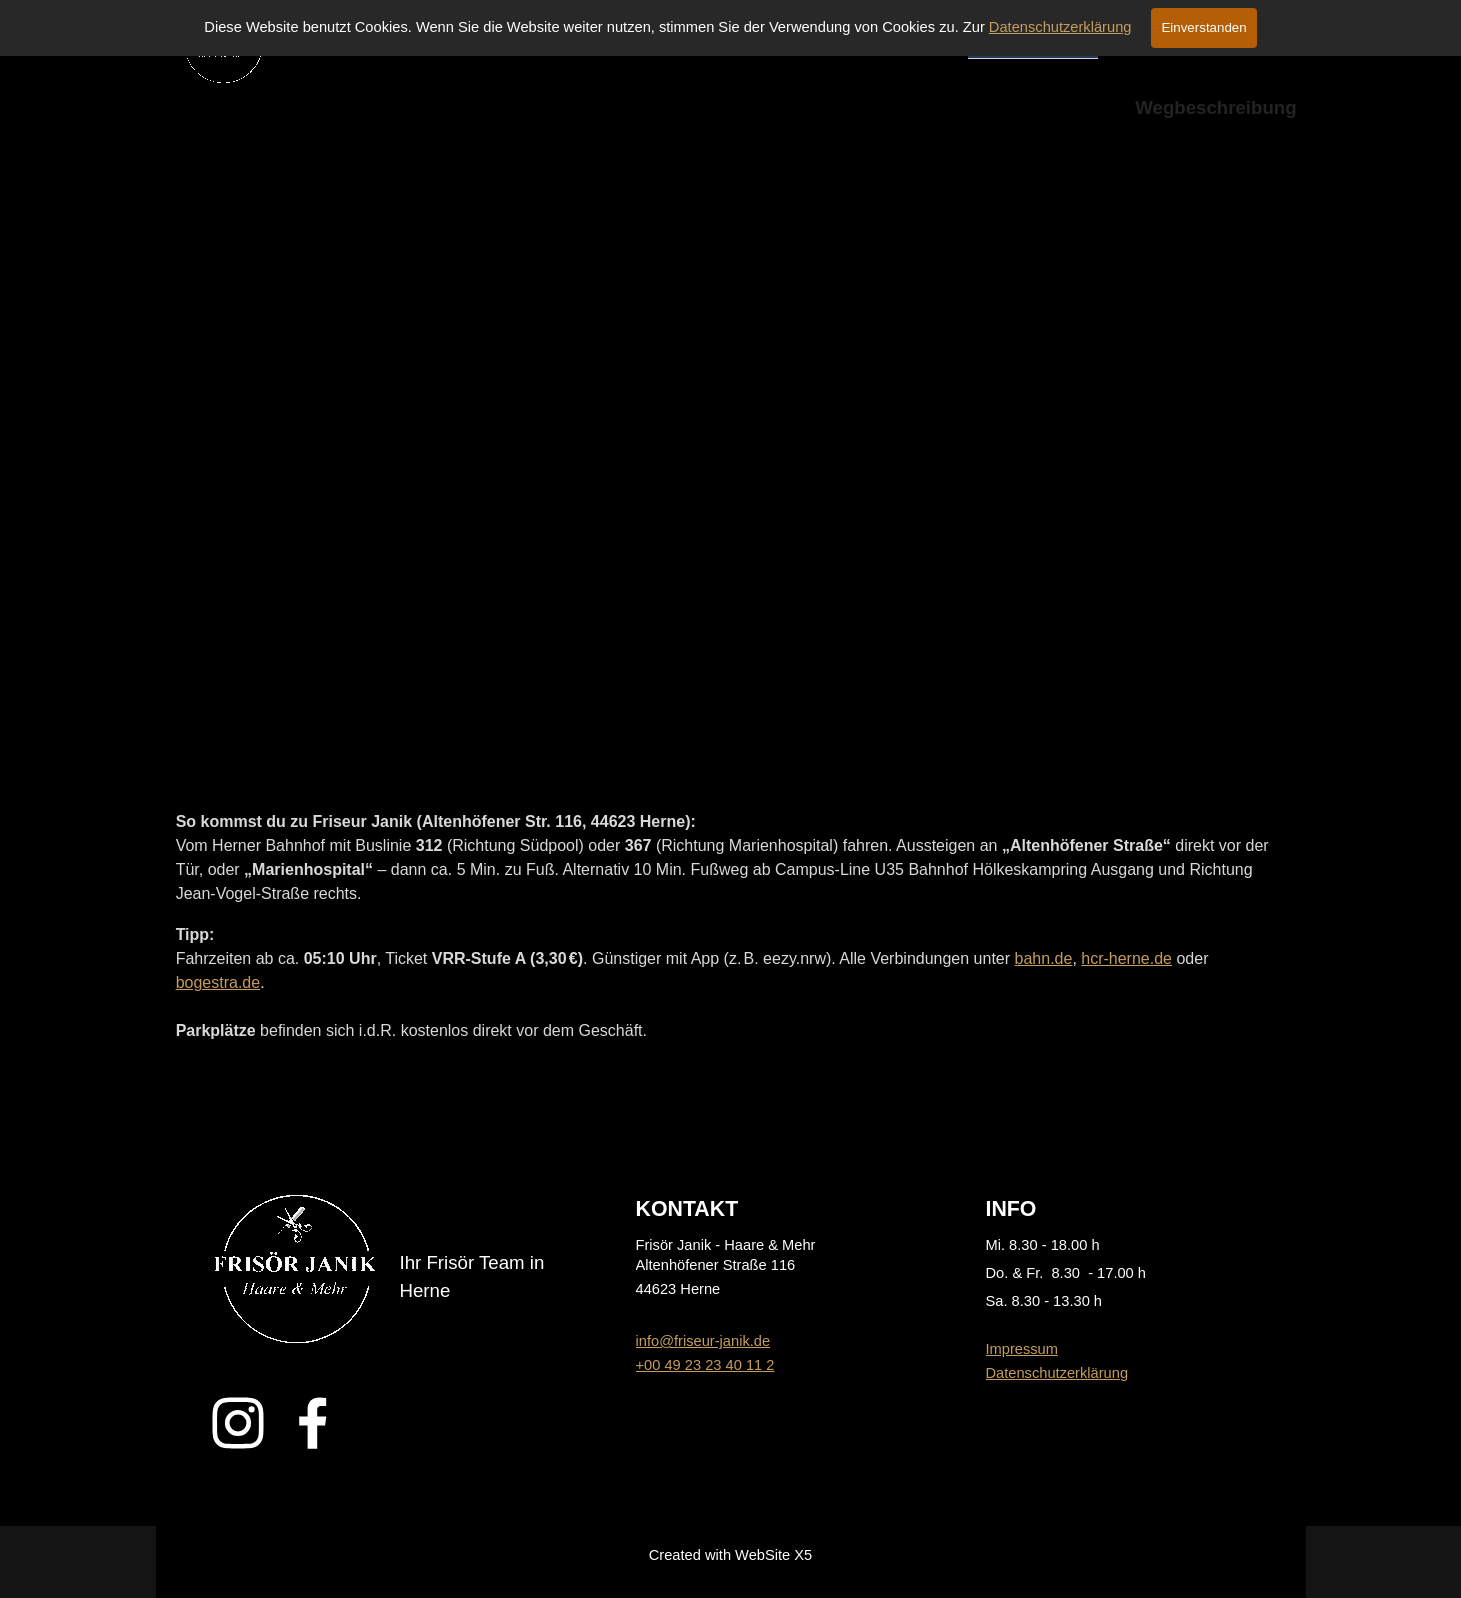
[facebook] (313, 1423)
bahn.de (1044, 958)
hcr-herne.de (1126, 958)
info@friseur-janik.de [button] (703, 1341)
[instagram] (238, 1423)
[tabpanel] (731, 926)
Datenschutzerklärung (1060, 27)
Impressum (1022, 1349)
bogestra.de (218, 982)
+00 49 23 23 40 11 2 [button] (705, 1365)
